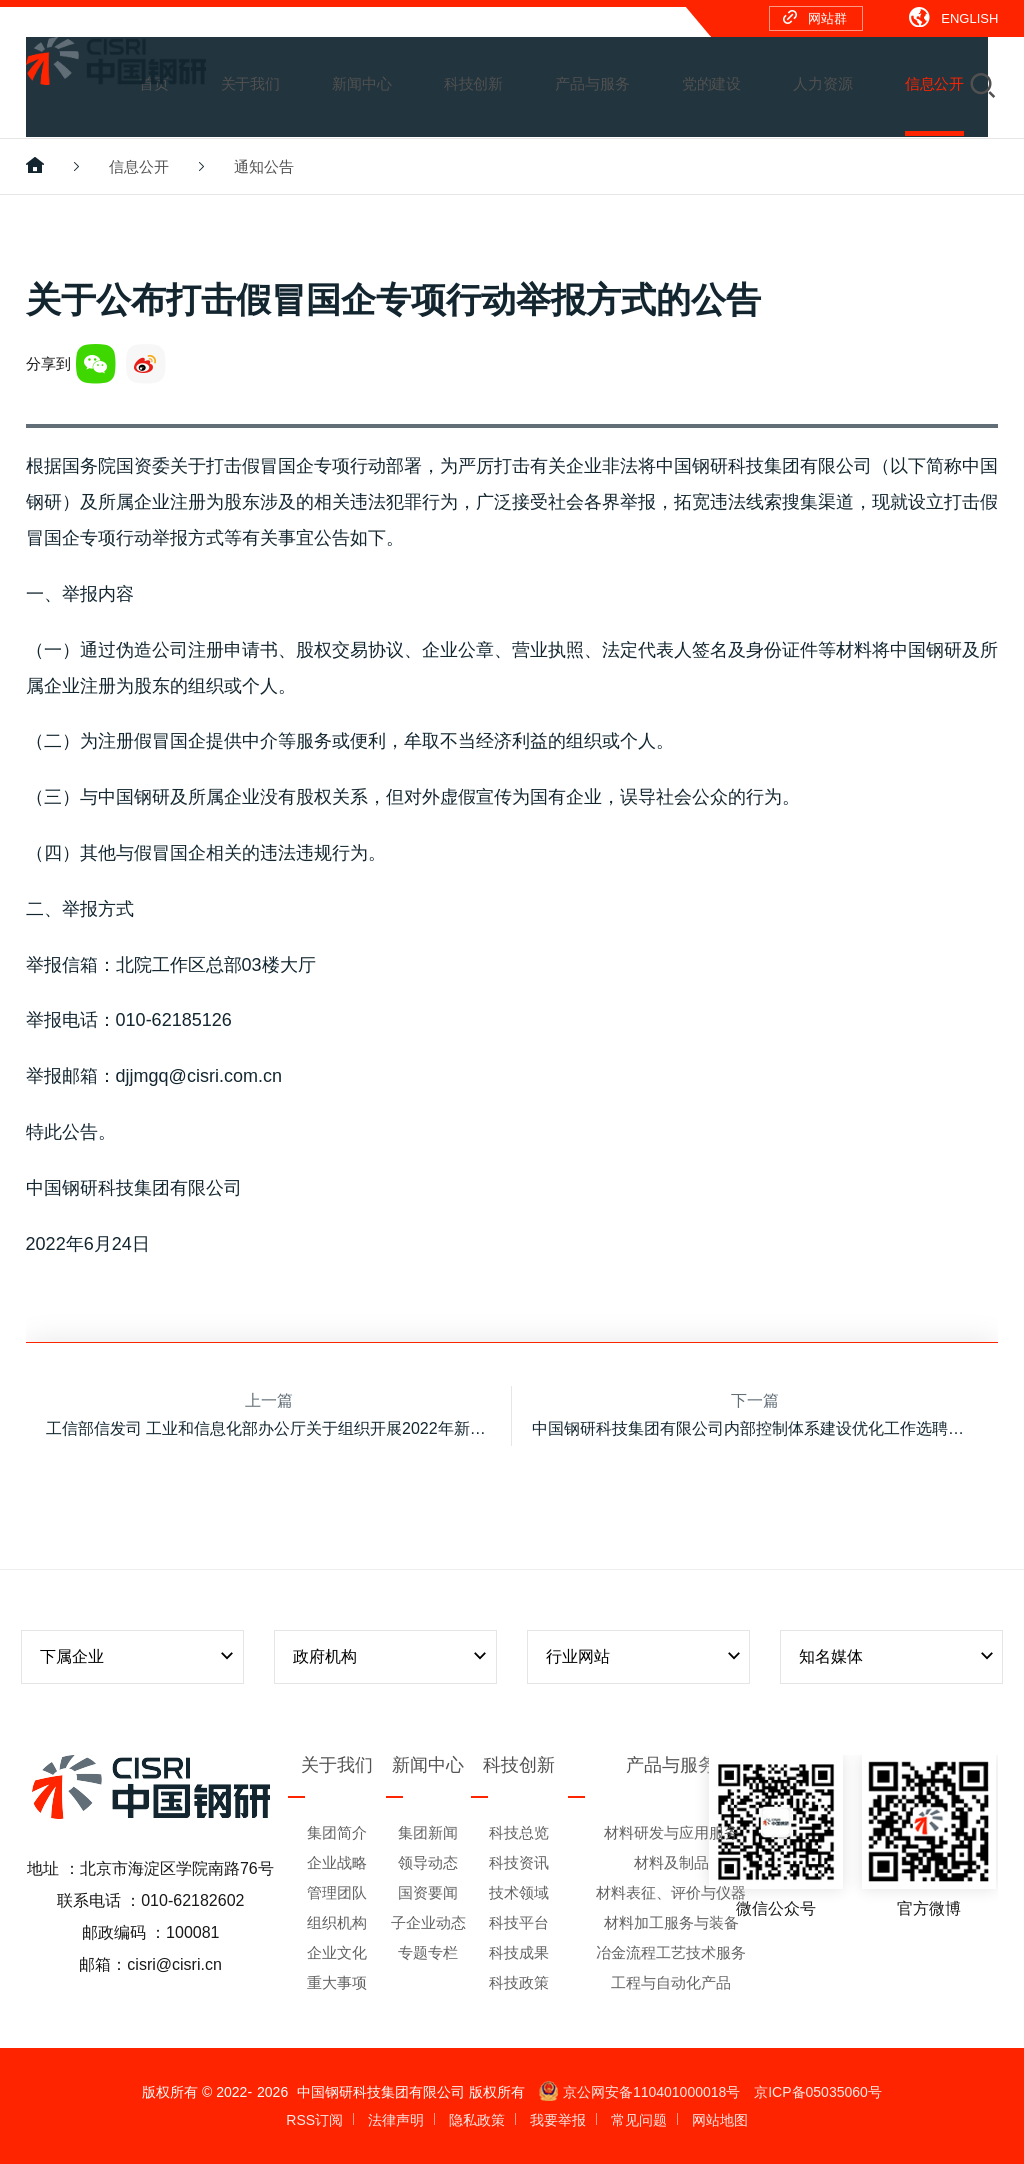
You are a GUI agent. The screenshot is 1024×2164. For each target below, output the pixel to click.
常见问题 (639, 2120)
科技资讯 (519, 1862)
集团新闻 (428, 1832)
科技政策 (519, 1982)
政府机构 (392, 1656)
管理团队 (337, 1892)
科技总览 (519, 1832)
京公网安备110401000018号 (639, 2092)
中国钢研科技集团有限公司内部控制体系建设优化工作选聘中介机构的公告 (755, 1428)
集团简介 (337, 1832)
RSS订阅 (314, 2120)
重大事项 (337, 1982)
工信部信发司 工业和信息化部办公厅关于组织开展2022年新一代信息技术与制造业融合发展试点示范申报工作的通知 (269, 1428)
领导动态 (428, 1862)
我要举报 (558, 2120)
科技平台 (519, 1922)
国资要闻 (428, 1892)
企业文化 (337, 1952)
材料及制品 (671, 1862)
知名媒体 (898, 1656)
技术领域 (519, 1892)
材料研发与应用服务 (671, 1832)
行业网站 (645, 1656)
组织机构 (337, 1922)
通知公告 (264, 166)
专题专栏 (428, 1952)
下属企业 (139, 1656)
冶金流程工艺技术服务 (671, 1952)
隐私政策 (477, 2120)
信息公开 (139, 166)
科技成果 (519, 1952)
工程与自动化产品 (671, 1982)
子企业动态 (428, 1922)
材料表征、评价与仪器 (671, 1892)
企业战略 (337, 1862)
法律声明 (396, 2120)
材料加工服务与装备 (671, 1922)
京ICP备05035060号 (818, 2092)
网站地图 (720, 2120)
